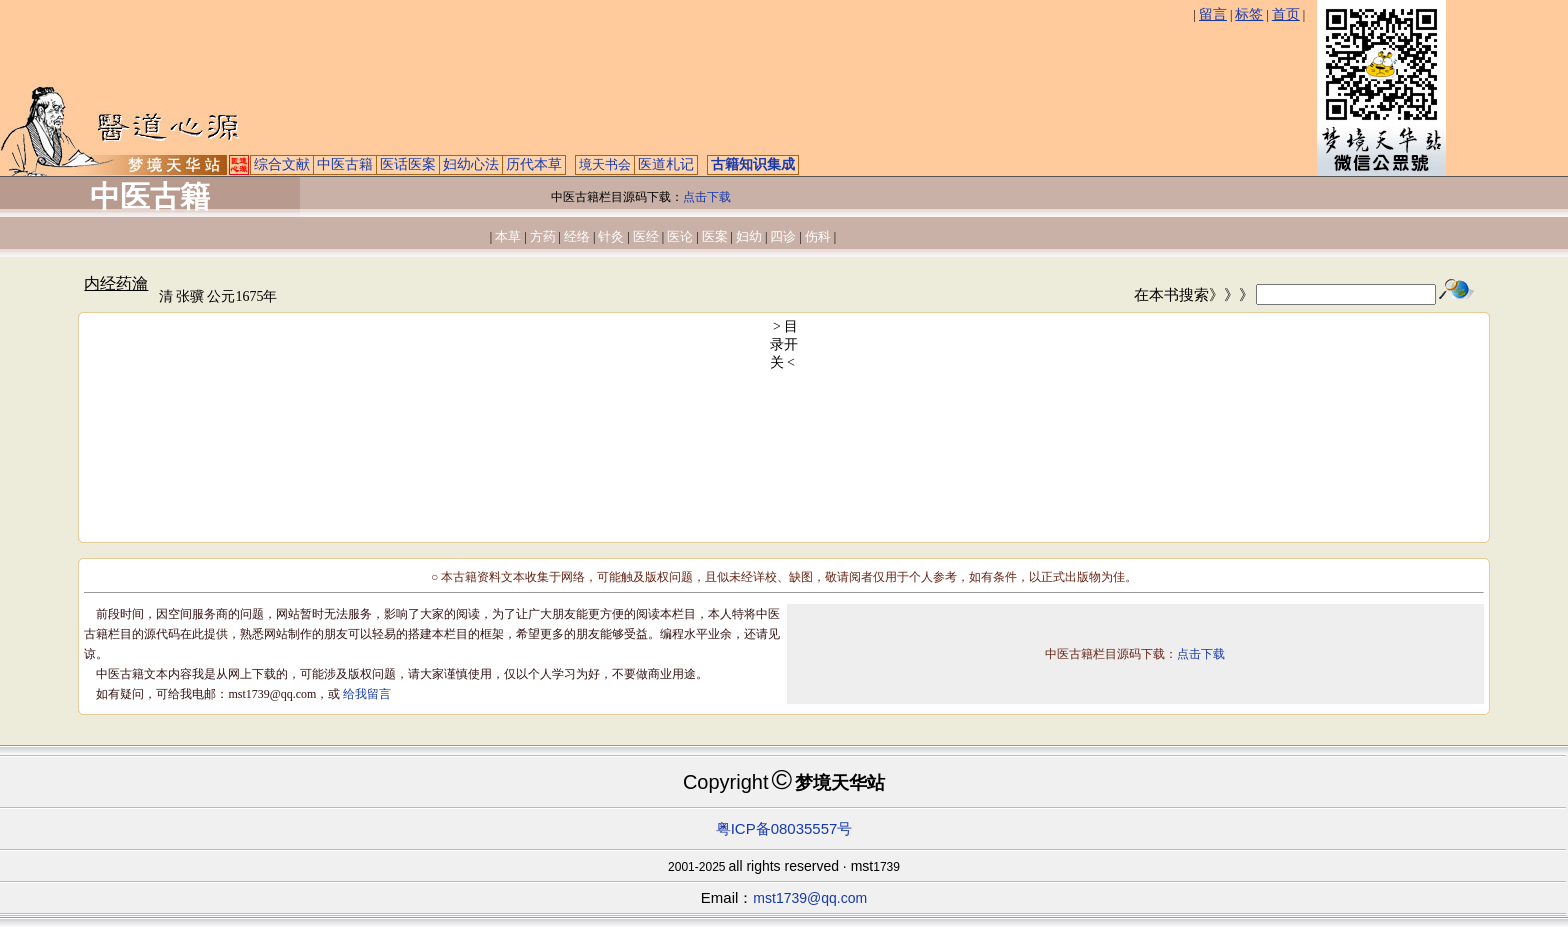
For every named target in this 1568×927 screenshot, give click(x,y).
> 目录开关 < (784, 344)
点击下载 (707, 197)
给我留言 (367, 694)
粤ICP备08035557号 (784, 828)
